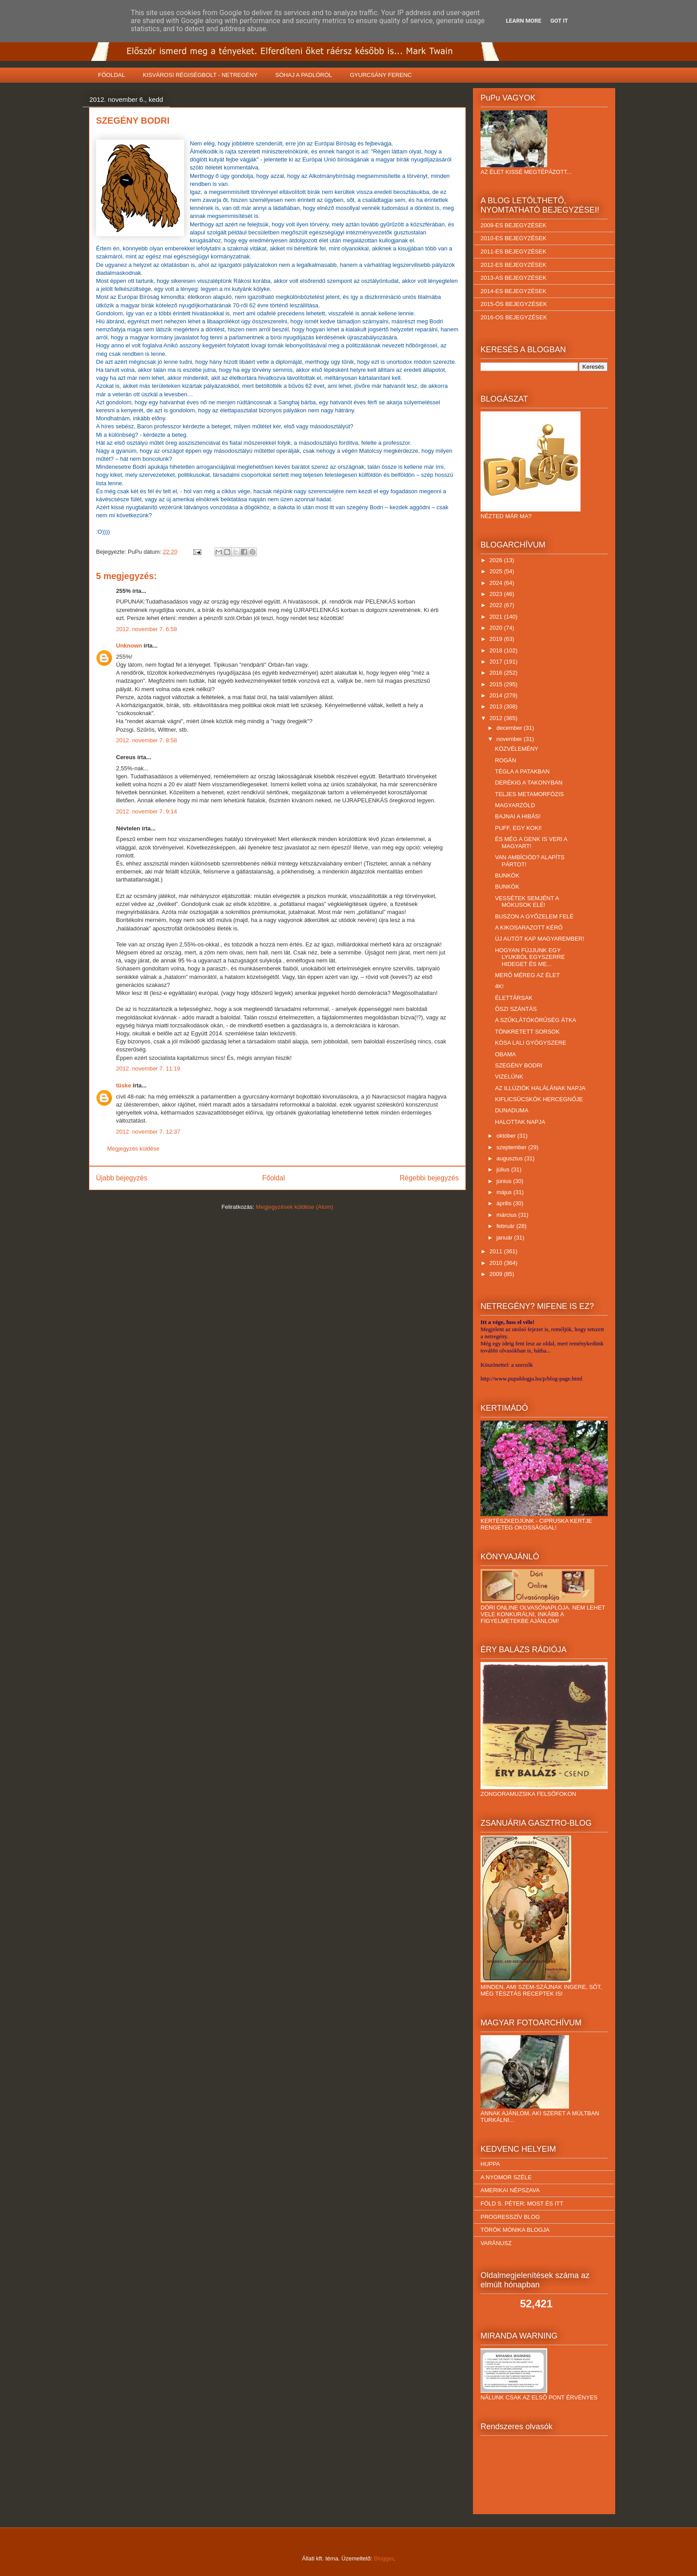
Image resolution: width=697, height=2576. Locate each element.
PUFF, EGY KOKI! (518, 828)
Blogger (383, 2558)
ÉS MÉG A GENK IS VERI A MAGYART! (531, 842)
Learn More (523, 20)
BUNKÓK (507, 875)
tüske (123, 1085)
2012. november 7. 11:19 (148, 1068)
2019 (496, 639)
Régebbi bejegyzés (429, 1178)
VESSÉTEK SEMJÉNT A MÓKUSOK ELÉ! (527, 902)
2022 (496, 605)
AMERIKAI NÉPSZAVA (510, 2190)
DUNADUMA (511, 1110)
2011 (496, 1251)
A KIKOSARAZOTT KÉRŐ (528, 927)
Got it (559, 20)
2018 (496, 650)
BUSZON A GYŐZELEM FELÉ (534, 916)
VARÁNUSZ (496, 2243)
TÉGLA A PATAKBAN (522, 771)
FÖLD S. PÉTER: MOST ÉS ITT (522, 2203)
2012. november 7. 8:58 (146, 740)
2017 (496, 661)
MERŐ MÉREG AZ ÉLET (527, 975)
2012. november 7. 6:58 (146, 629)
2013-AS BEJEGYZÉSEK (513, 277)
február (507, 1226)
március (507, 1215)
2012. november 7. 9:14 (146, 811)
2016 (496, 672)
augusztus (511, 1158)
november (510, 739)
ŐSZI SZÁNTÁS (516, 1009)
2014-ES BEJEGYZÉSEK (513, 291)
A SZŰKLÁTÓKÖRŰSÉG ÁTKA (535, 1020)
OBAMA (505, 1054)
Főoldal (273, 1178)
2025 (496, 571)
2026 (496, 560)
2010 (496, 1263)
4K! (499, 986)
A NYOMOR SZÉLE (506, 2177)
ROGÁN (505, 760)
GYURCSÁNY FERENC (381, 75)
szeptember (513, 1147)
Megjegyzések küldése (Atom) (294, 1206)
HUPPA (490, 2164)
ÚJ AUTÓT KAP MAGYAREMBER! (539, 938)
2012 (496, 718)
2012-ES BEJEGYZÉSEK (513, 265)
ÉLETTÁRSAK (514, 997)
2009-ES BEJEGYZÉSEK (513, 225)
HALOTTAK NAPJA (520, 1122)
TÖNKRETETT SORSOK (527, 1031)
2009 (496, 1274)
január (505, 1237)
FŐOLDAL (111, 75)
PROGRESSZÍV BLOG (510, 2217)
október (507, 1135)
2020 (496, 627)
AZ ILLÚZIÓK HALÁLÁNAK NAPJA (540, 1088)
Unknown (129, 645)
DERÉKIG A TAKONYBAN (528, 782)
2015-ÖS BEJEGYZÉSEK (514, 304)
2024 (496, 583)
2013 (496, 706)
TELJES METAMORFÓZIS (529, 794)
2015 (496, 684)
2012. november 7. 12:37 (148, 1131)
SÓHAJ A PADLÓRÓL (303, 75)
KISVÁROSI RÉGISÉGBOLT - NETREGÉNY (200, 75)
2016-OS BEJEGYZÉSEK (514, 317)
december (510, 727)
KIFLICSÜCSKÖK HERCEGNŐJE (539, 1099)
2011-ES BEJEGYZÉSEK (513, 251)
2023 (496, 594)
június (505, 1181)
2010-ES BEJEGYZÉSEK (513, 238)
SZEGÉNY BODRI (518, 1065)
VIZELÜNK (509, 1076)
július (504, 1169)
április (505, 1203)
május (505, 1192)
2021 (496, 616)
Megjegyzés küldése (133, 1148)
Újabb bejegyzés (121, 1178)
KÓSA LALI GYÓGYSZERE (530, 1042)
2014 (496, 695)
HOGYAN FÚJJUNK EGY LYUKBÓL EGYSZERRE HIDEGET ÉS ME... (530, 957)
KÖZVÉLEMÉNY (516, 748)
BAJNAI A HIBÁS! (518, 816)
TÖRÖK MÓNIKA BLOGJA (515, 2229)
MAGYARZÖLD (515, 805)
